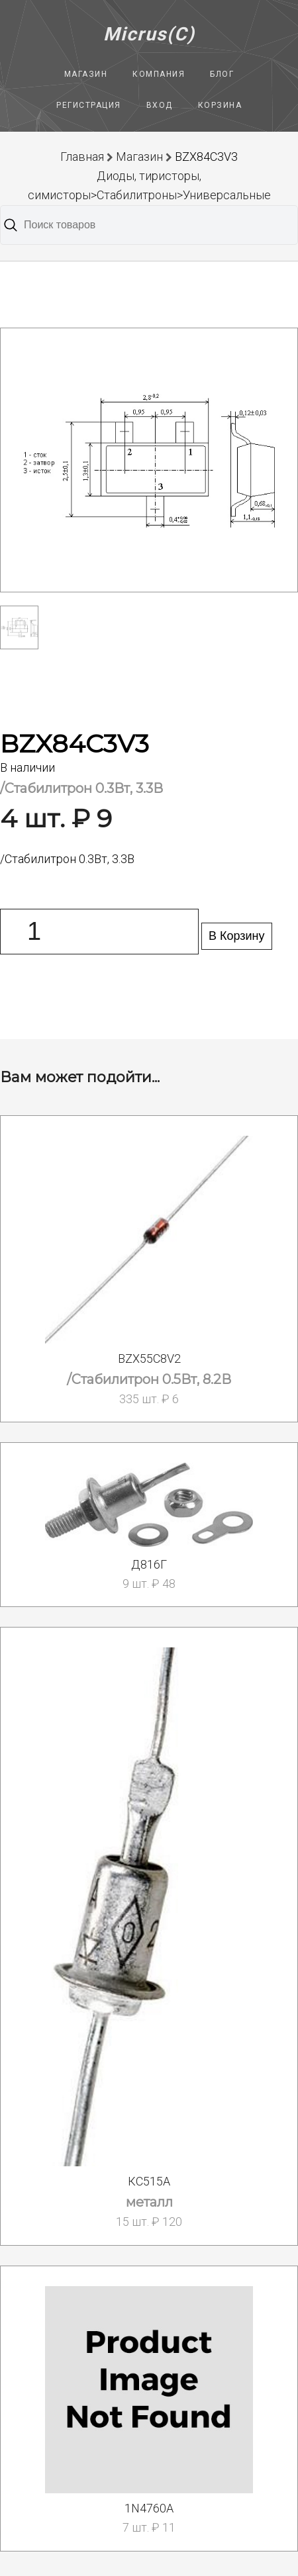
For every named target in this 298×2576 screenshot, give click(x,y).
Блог (222, 74)
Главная (82, 156)
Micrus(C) (149, 34)
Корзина (220, 105)
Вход (159, 105)
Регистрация (88, 105)
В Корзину (237, 936)
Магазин (86, 74)
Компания (158, 74)
